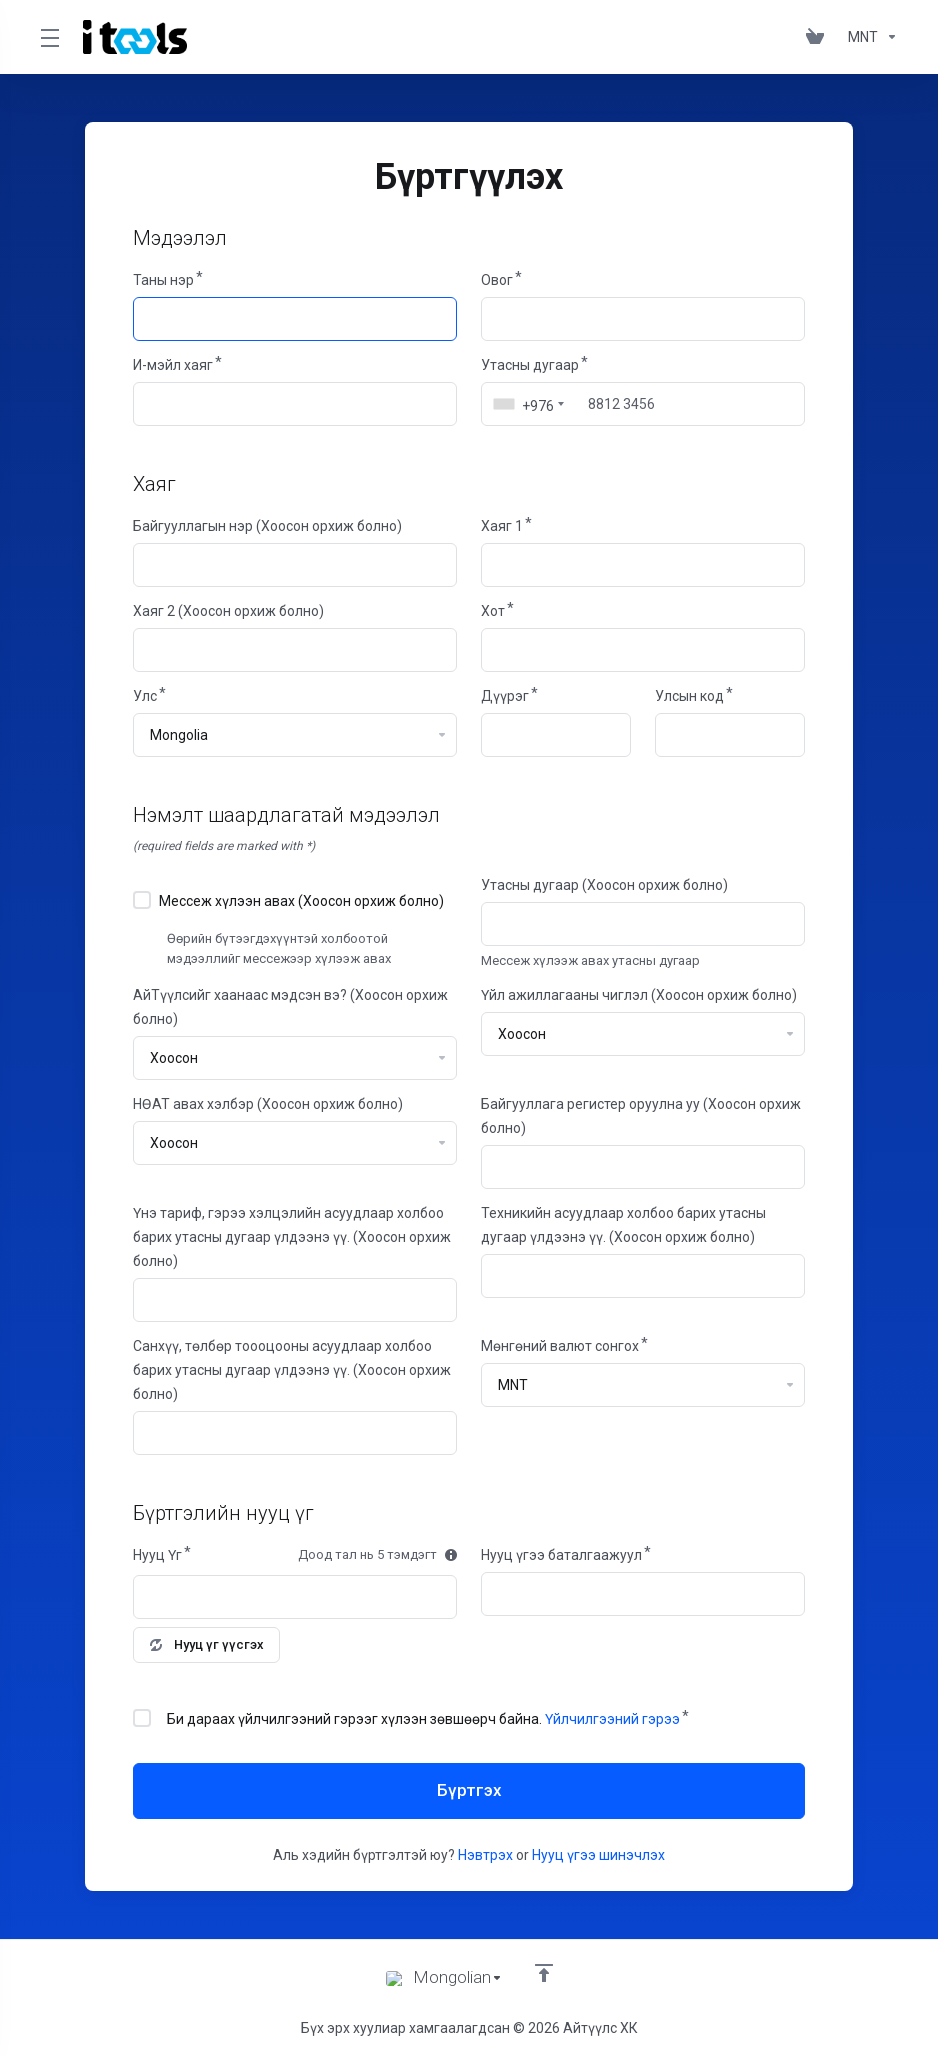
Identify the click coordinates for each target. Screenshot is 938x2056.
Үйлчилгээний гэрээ (612, 1719)
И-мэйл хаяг (173, 365)
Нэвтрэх (485, 1855)
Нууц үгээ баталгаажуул (561, 1555)
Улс (145, 696)
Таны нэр (163, 280)
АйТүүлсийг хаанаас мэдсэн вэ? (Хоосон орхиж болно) (290, 1007)
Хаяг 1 (502, 526)
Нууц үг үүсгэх (207, 1644)
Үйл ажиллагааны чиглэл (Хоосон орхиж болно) (639, 995)
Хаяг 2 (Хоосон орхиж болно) (228, 611)
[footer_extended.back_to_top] (544, 1973)
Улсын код (689, 696)
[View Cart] (819, 37)
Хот (493, 611)
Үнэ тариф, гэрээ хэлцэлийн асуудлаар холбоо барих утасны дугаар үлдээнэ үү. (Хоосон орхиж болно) (292, 1237)
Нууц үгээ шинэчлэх (598, 1855)
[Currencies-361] (869, 37)
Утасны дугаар (530, 365)
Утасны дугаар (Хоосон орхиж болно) (604, 885)
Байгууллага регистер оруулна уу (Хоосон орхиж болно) (641, 1116)
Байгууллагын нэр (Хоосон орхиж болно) (267, 526)
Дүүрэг (505, 696)
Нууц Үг (157, 1555)
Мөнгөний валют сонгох (560, 1346)
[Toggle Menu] (49, 37)
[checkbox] (142, 900)
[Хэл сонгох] (444, 1978)
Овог (497, 280)
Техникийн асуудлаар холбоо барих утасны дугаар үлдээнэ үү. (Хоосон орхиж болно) (623, 1225)
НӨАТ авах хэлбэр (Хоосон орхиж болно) (268, 1104)
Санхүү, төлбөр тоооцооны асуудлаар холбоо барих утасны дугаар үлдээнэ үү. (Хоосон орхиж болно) (292, 1370)
